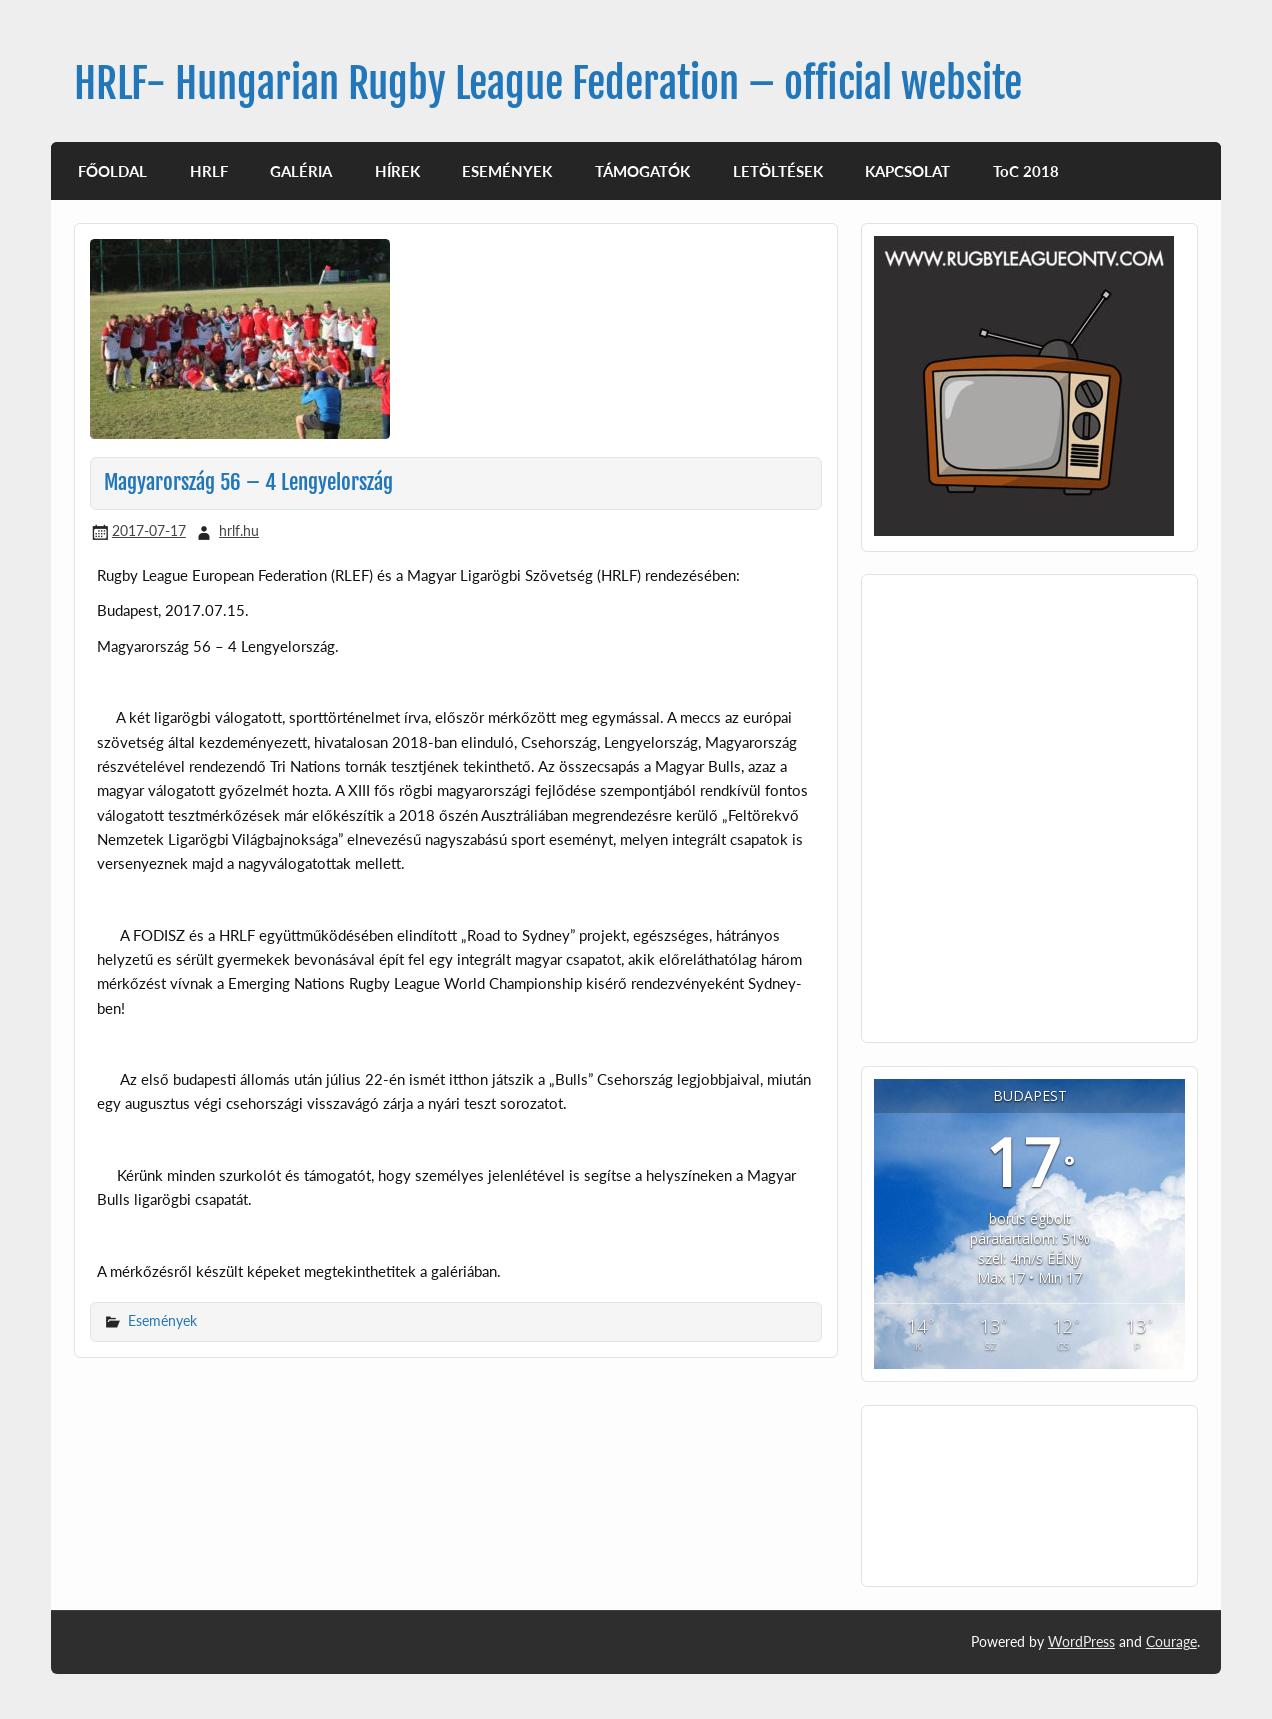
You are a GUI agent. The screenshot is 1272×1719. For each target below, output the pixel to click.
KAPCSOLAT (907, 171)
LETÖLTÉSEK (778, 171)
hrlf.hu (239, 530)
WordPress (1081, 1641)
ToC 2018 (1026, 171)
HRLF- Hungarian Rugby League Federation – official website (548, 83)
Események (162, 1320)
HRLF (209, 171)
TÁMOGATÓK (642, 171)
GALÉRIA (301, 171)
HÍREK (397, 171)
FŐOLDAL (112, 171)
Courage (1171, 1641)
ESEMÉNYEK (507, 171)
